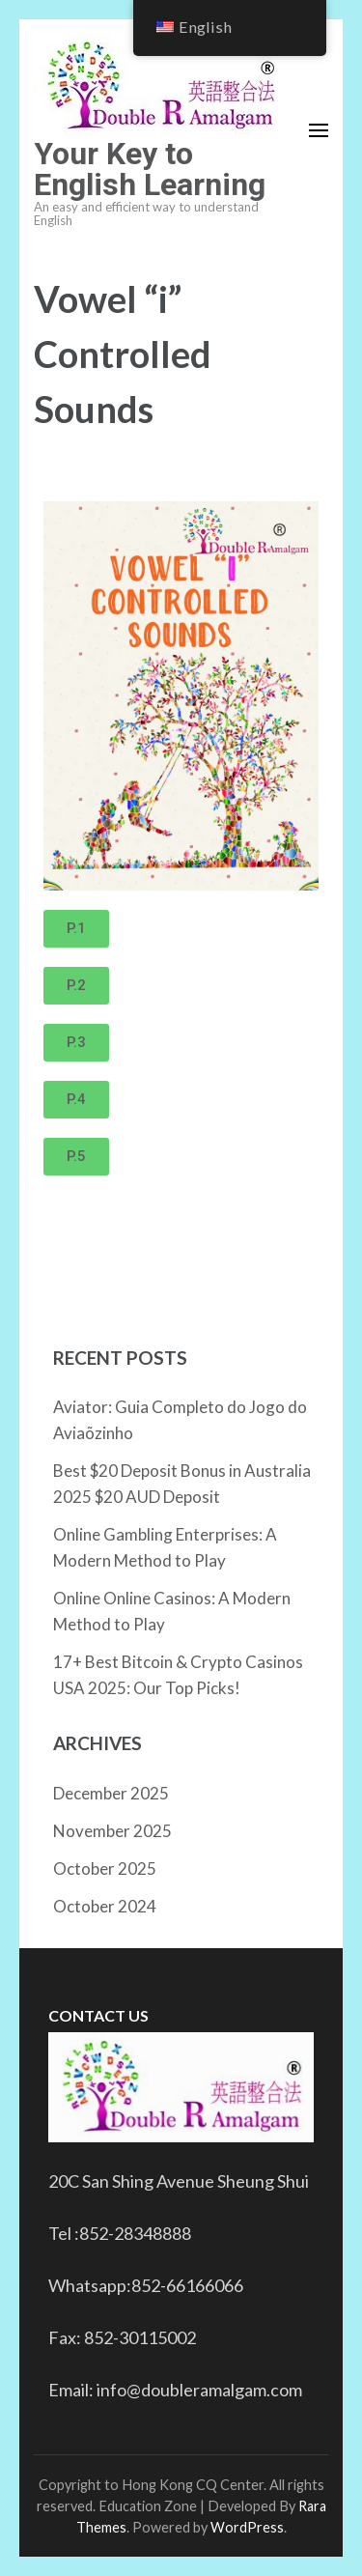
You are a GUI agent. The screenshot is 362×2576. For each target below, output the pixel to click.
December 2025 (111, 1793)
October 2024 (104, 1906)
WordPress (247, 2527)
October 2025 (104, 1868)
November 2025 (112, 1831)
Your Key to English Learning (149, 169)
